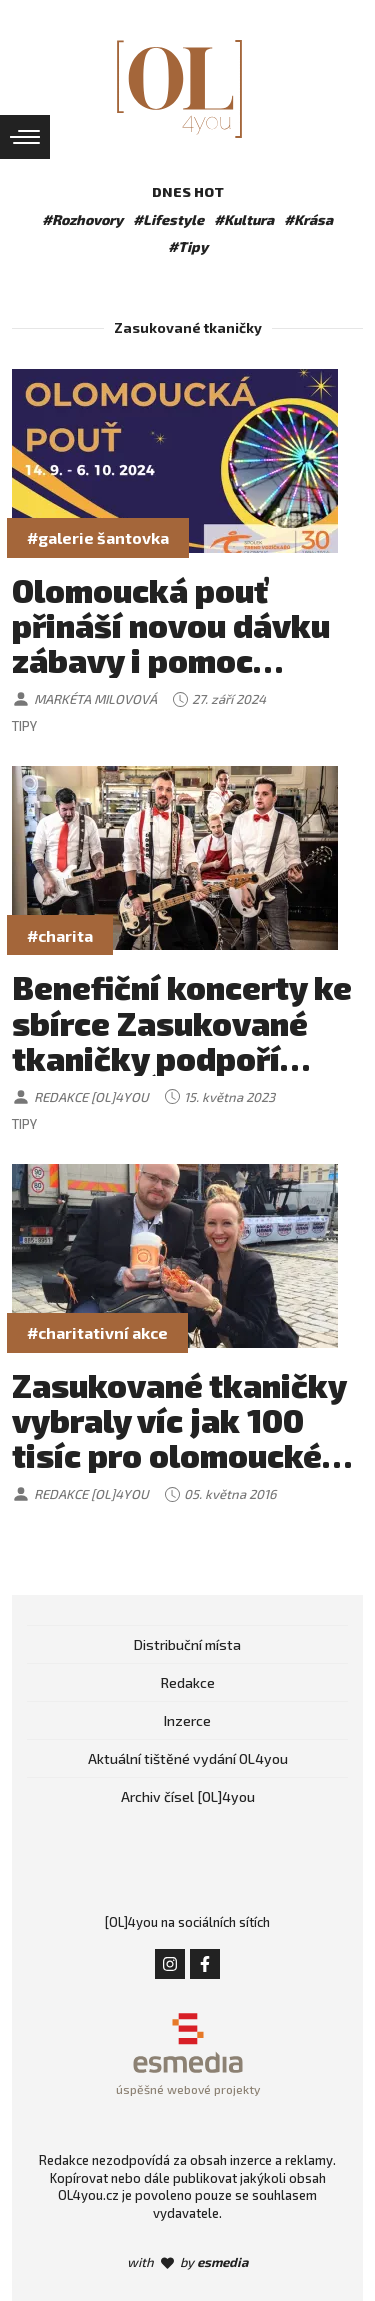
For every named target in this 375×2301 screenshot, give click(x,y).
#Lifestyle (168, 219)
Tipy (24, 726)
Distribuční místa (187, 1644)
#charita (60, 935)
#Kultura (244, 219)
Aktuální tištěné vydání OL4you (188, 1758)
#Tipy (188, 246)
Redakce (188, 1682)
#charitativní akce (97, 1332)
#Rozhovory (82, 219)
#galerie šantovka (98, 537)
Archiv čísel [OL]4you (188, 1796)
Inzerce (187, 1720)
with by (187, 2262)
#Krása (308, 219)
